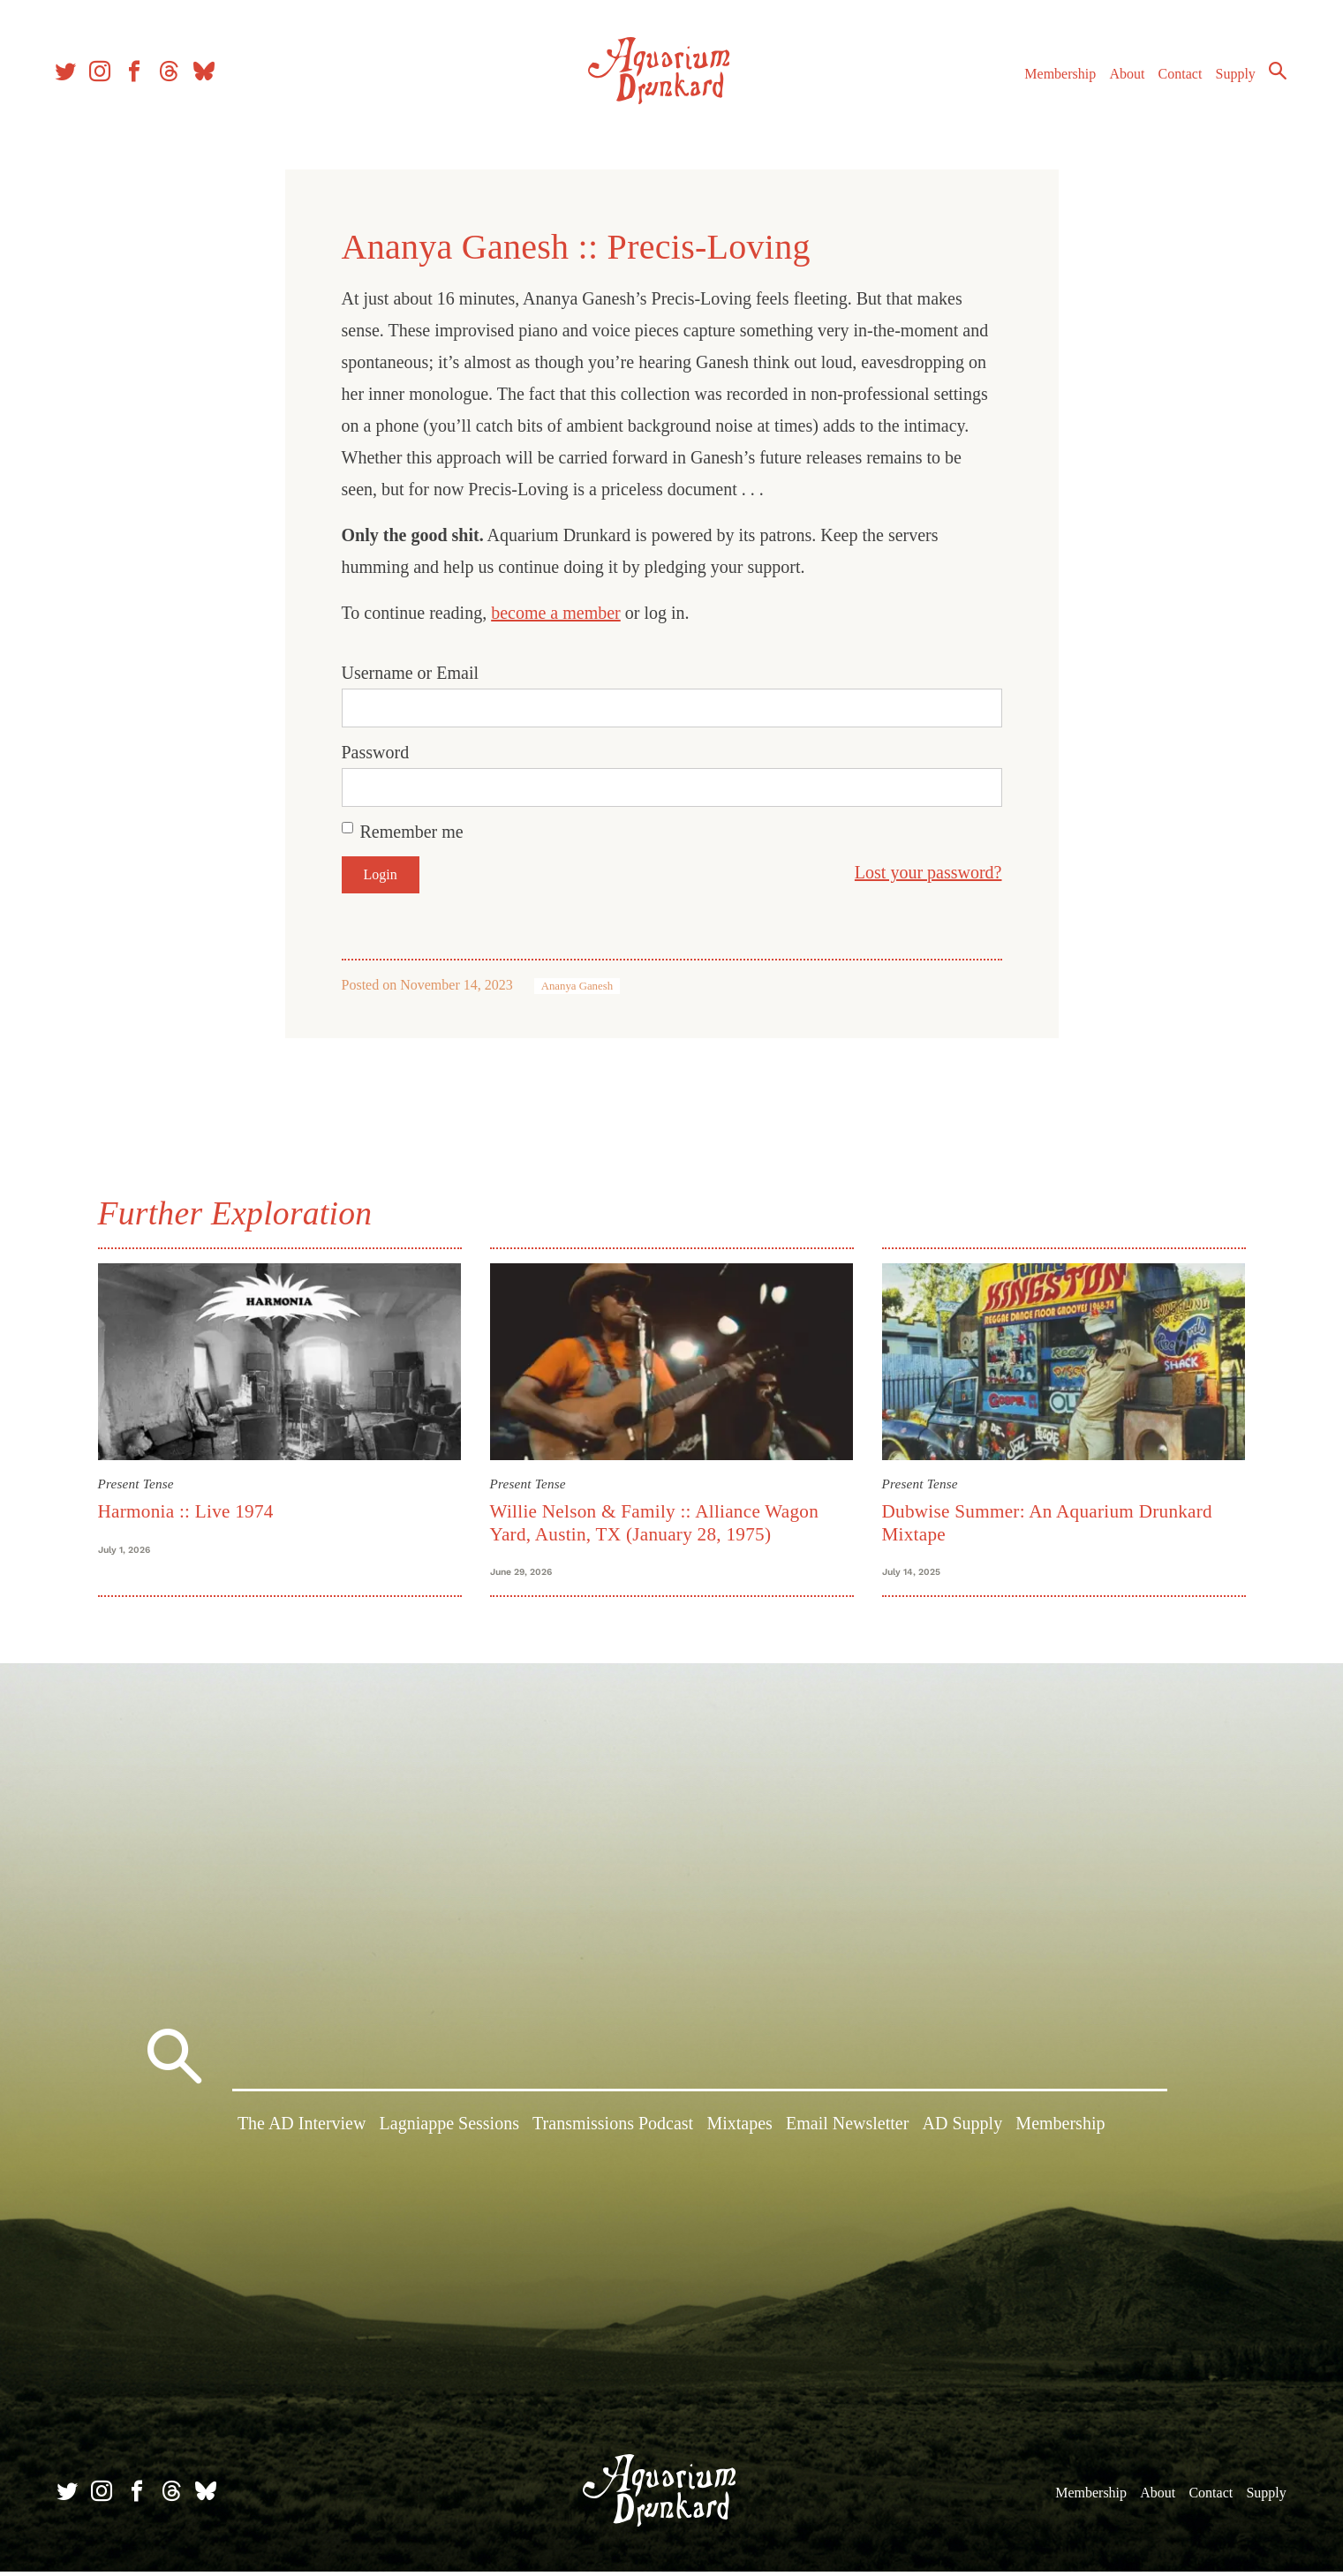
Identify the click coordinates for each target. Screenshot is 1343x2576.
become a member (556, 612)
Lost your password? (928, 872)
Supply (1230, 78)
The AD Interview (302, 2131)
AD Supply (963, 2131)
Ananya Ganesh (577, 986)
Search (1272, 75)
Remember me (412, 831)
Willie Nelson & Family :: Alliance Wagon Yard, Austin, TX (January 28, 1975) (654, 1522)
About (1121, 78)
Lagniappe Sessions (449, 2131)
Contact (1175, 78)
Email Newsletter (847, 2131)
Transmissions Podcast (612, 2131)
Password (376, 752)
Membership (1054, 78)
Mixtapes (739, 2131)
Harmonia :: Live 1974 (186, 1511)
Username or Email (410, 672)
